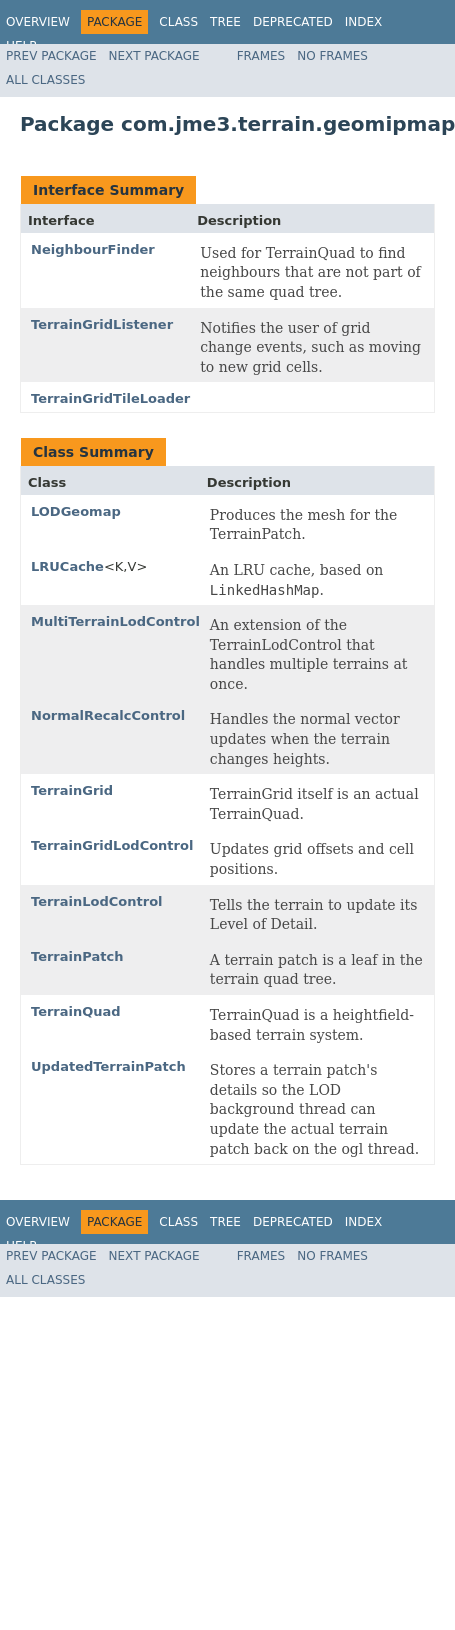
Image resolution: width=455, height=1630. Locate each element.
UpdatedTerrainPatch (108, 1066)
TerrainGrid (72, 790)
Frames (261, 56)
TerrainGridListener (102, 324)
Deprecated (293, 22)
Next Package (154, 56)
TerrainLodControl (97, 901)
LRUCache (67, 566)
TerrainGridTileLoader (110, 398)
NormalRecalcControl (108, 715)
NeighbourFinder (93, 249)
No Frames (332, 56)
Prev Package (51, 56)
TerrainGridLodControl (112, 845)
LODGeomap (76, 511)
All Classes (45, 80)
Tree (225, 22)
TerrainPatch (77, 956)
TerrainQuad (76, 1011)
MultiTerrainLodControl (115, 621)
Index (364, 22)
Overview (38, 22)
